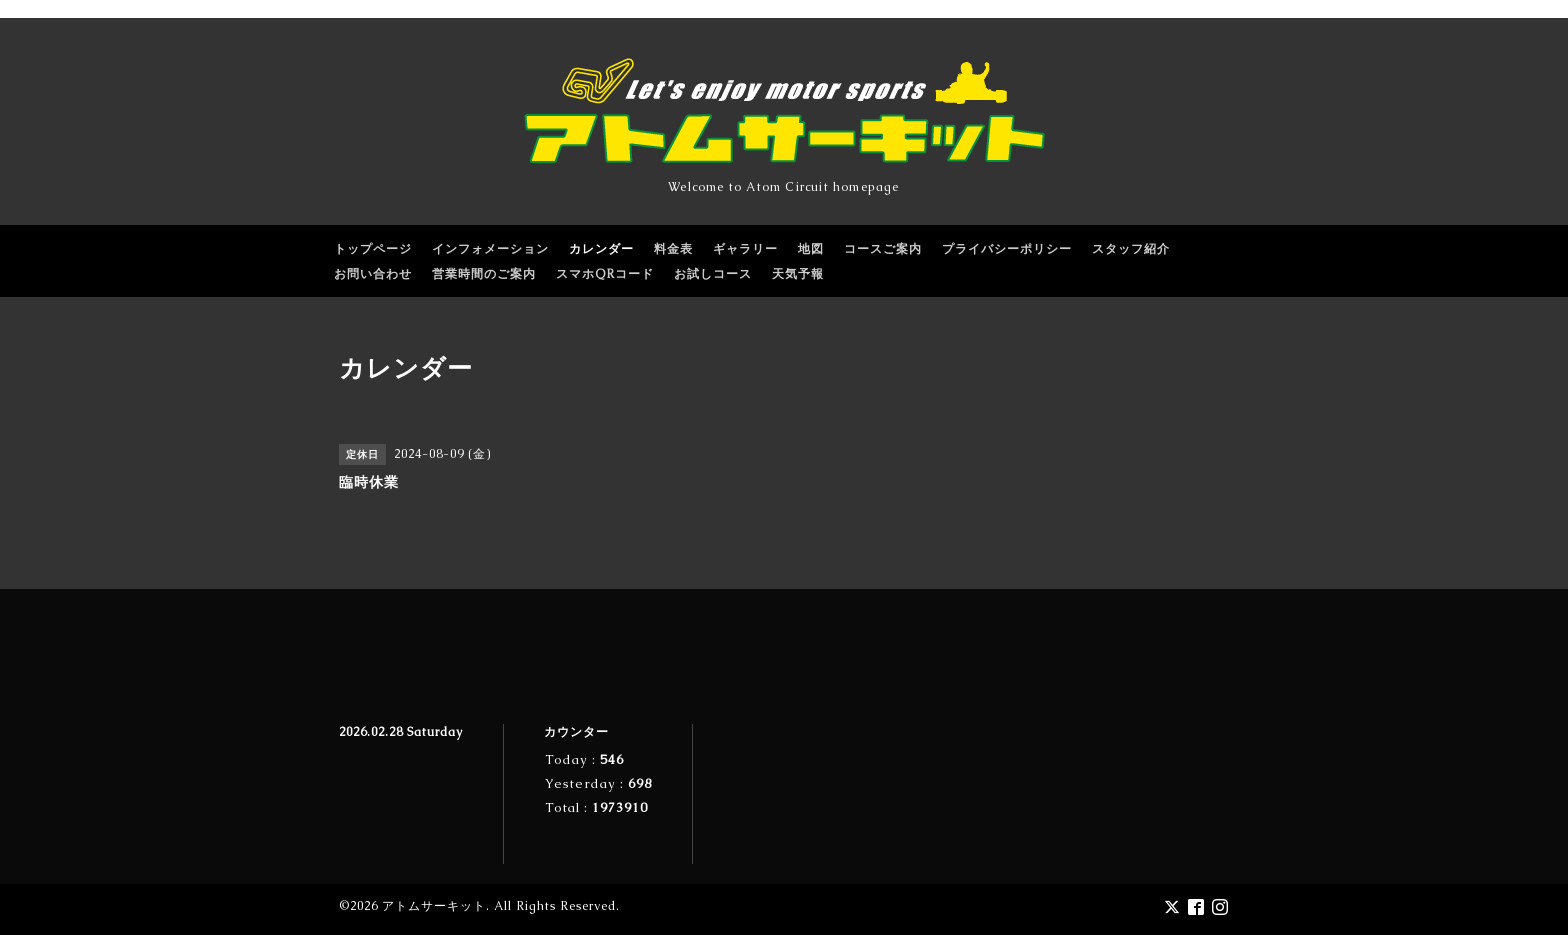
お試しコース (713, 274)
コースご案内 (883, 249)
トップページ (373, 249)
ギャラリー (745, 249)
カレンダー (601, 249)
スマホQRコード (605, 274)
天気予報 (798, 274)
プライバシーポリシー (1007, 249)
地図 (811, 249)
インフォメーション (490, 249)
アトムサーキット (434, 906)
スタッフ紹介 (1131, 249)
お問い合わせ (373, 274)
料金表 (673, 249)
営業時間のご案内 (484, 274)
